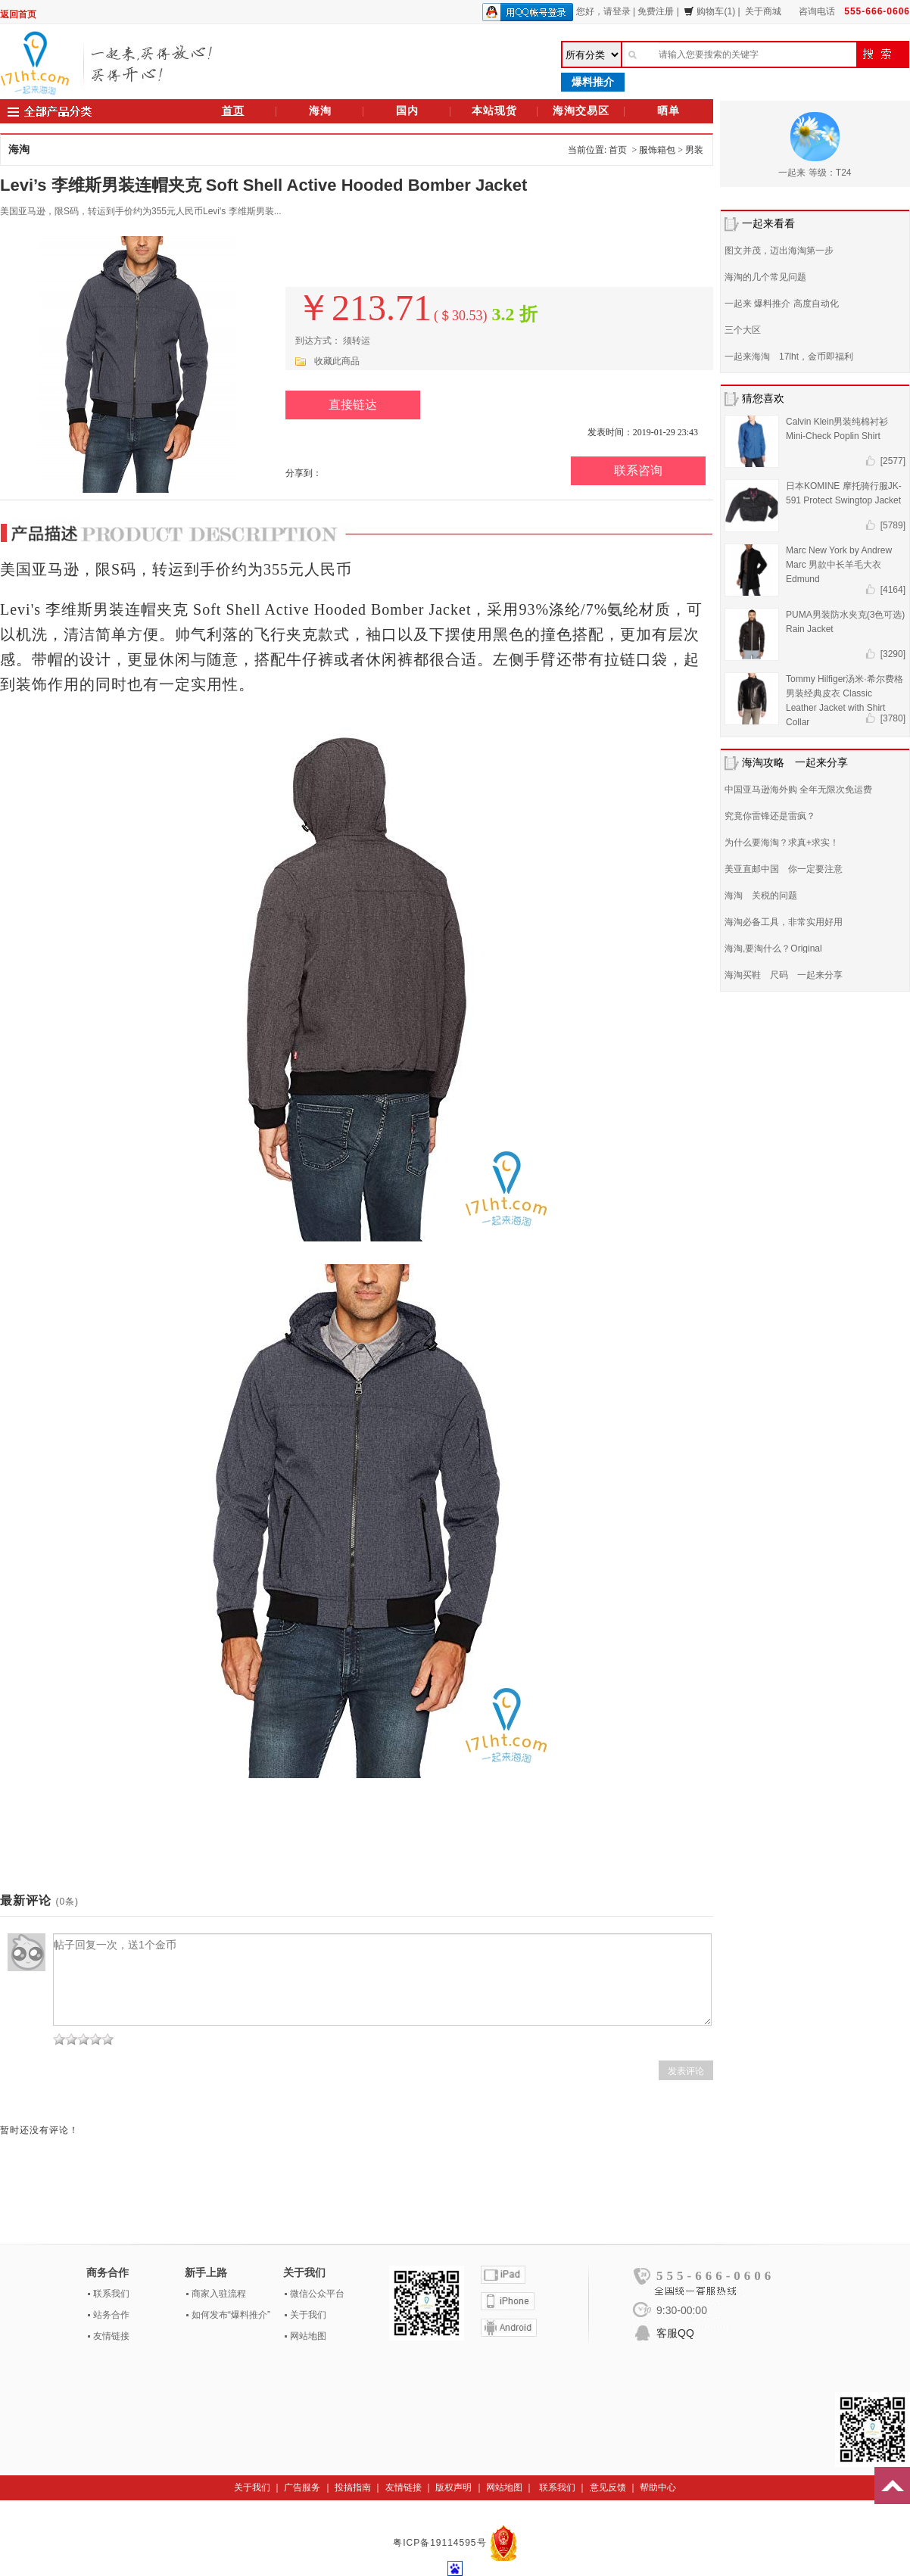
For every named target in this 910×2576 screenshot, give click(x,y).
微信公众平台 (317, 2293)
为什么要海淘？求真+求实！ (782, 842)
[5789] (892, 525)
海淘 (320, 111)
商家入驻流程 (219, 2293)
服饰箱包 (657, 150)
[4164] (892, 589)
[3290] (892, 654)
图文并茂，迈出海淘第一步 (779, 250)
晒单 (668, 111)
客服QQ (675, 2333)
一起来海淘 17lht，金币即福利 (789, 356)
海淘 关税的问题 (761, 895)
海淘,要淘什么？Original (773, 948)
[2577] (892, 461)
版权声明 (453, 2487)
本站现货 (494, 111)
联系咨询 (638, 470)
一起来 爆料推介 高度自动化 (782, 303)
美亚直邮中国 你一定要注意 (784, 869)
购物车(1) (709, 11)
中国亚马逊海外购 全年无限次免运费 (798, 789)
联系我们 (111, 2293)
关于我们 (308, 2315)
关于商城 (763, 11)
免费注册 (655, 11)
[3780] (892, 718)
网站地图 (308, 2336)
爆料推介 (593, 82)
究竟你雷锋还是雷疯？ (770, 816)
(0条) (67, 1901)
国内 (407, 111)
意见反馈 (608, 2487)
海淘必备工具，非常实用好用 (784, 922)
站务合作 (111, 2315)
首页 (233, 111)
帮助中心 (658, 2487)
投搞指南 (353, 2487)
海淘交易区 (581, 111)
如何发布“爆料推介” (231, 2315)
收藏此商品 (337, 361)
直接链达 (353, 404)
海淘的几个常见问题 (765, 277)
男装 (694, 150)
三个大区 (743, 330)
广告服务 (302, 2487)
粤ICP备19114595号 (441, 2542)
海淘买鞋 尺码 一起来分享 (784, 975)
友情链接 (111, 2336)
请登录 (617, 11)
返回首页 (18, 14)
